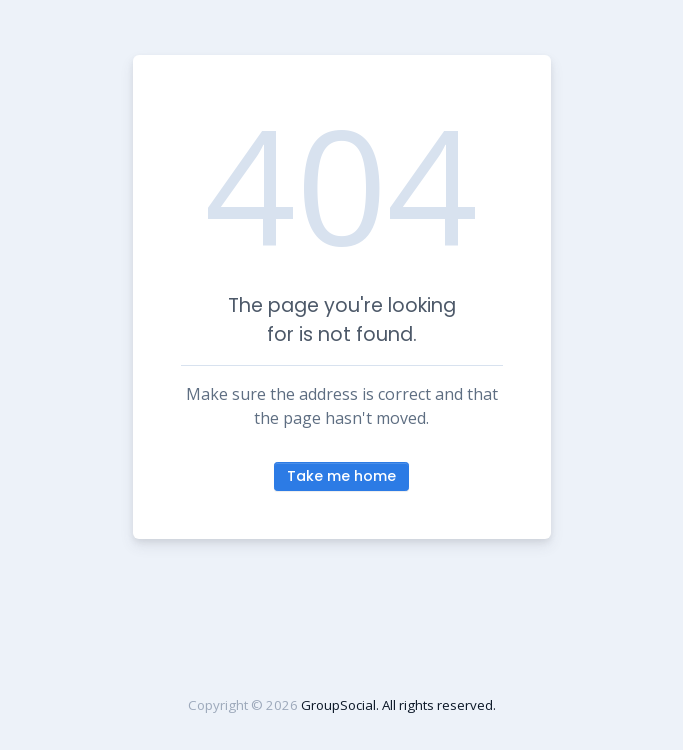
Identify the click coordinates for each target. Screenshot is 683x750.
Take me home (341, 476)
